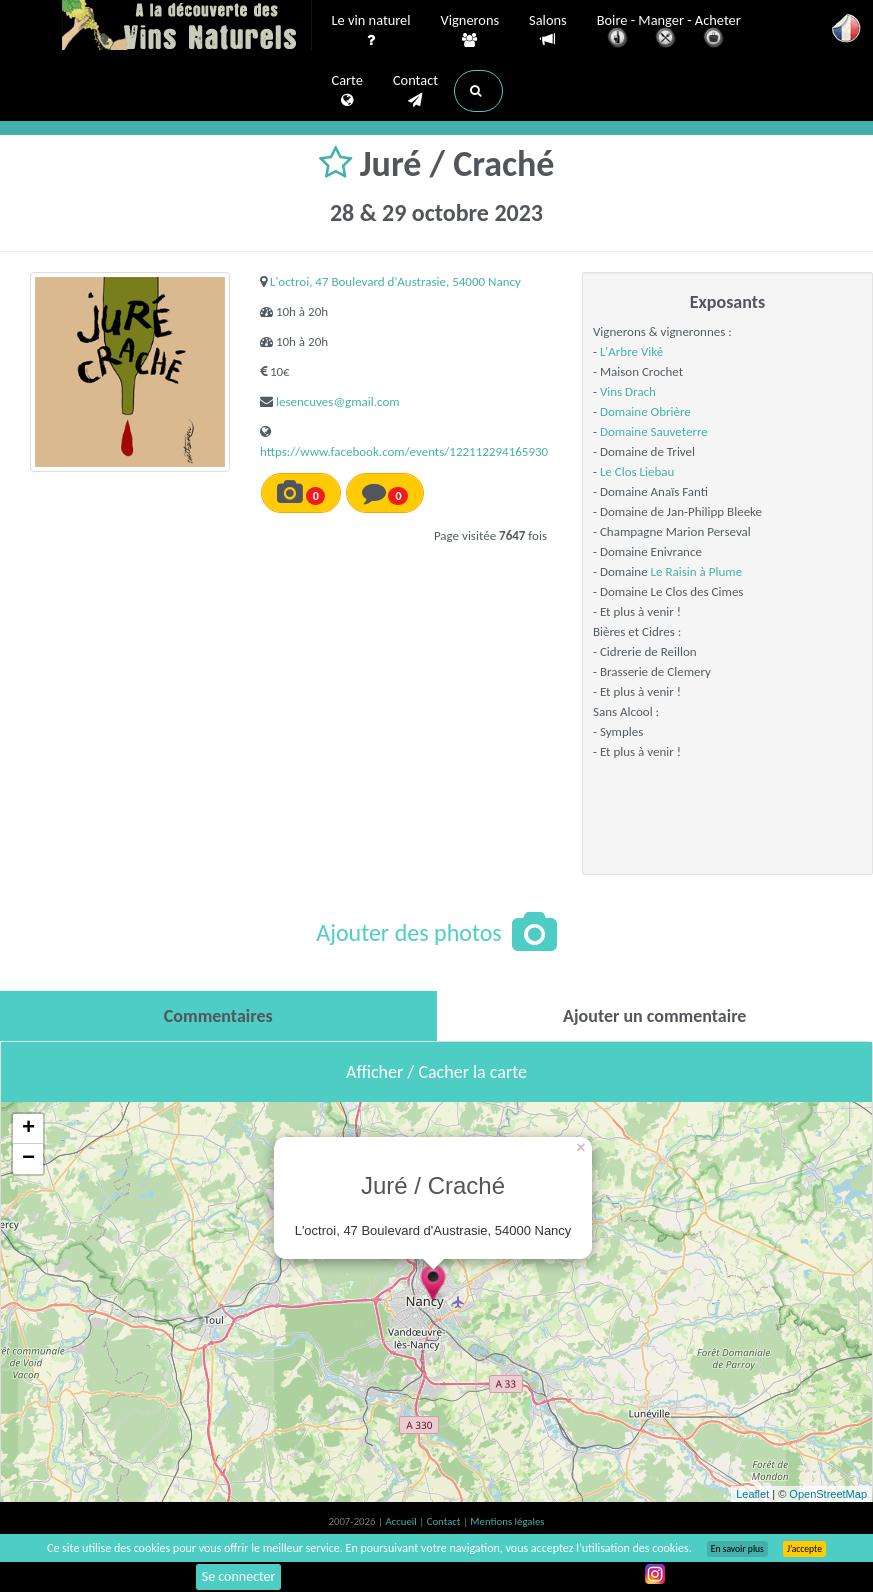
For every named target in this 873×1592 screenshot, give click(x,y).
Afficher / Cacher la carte (436, 1072)
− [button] (28, 1159)
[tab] (218, 1016)
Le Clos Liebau (637, 471)
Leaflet (752, 1494)
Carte (347, 91)
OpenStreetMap (828, 1494)
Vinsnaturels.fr (187, 27)
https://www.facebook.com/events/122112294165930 (404, 451)
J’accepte (804, 1549)
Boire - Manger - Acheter (669, 32)
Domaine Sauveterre (654, 431)
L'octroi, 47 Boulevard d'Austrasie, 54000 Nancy (395, 281)
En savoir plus (737, 1549)
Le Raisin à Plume (697, 571)
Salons (548, 30)
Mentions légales (507, 1521)
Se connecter (239, 1576)
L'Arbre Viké (631, 351)
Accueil (402, 1521)
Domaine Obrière (645, 411)
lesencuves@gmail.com (338, 401)
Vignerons (470, 31)
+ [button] (28, 1129)
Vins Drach (628, 391)
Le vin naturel (371, 31)
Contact (415, 91)
